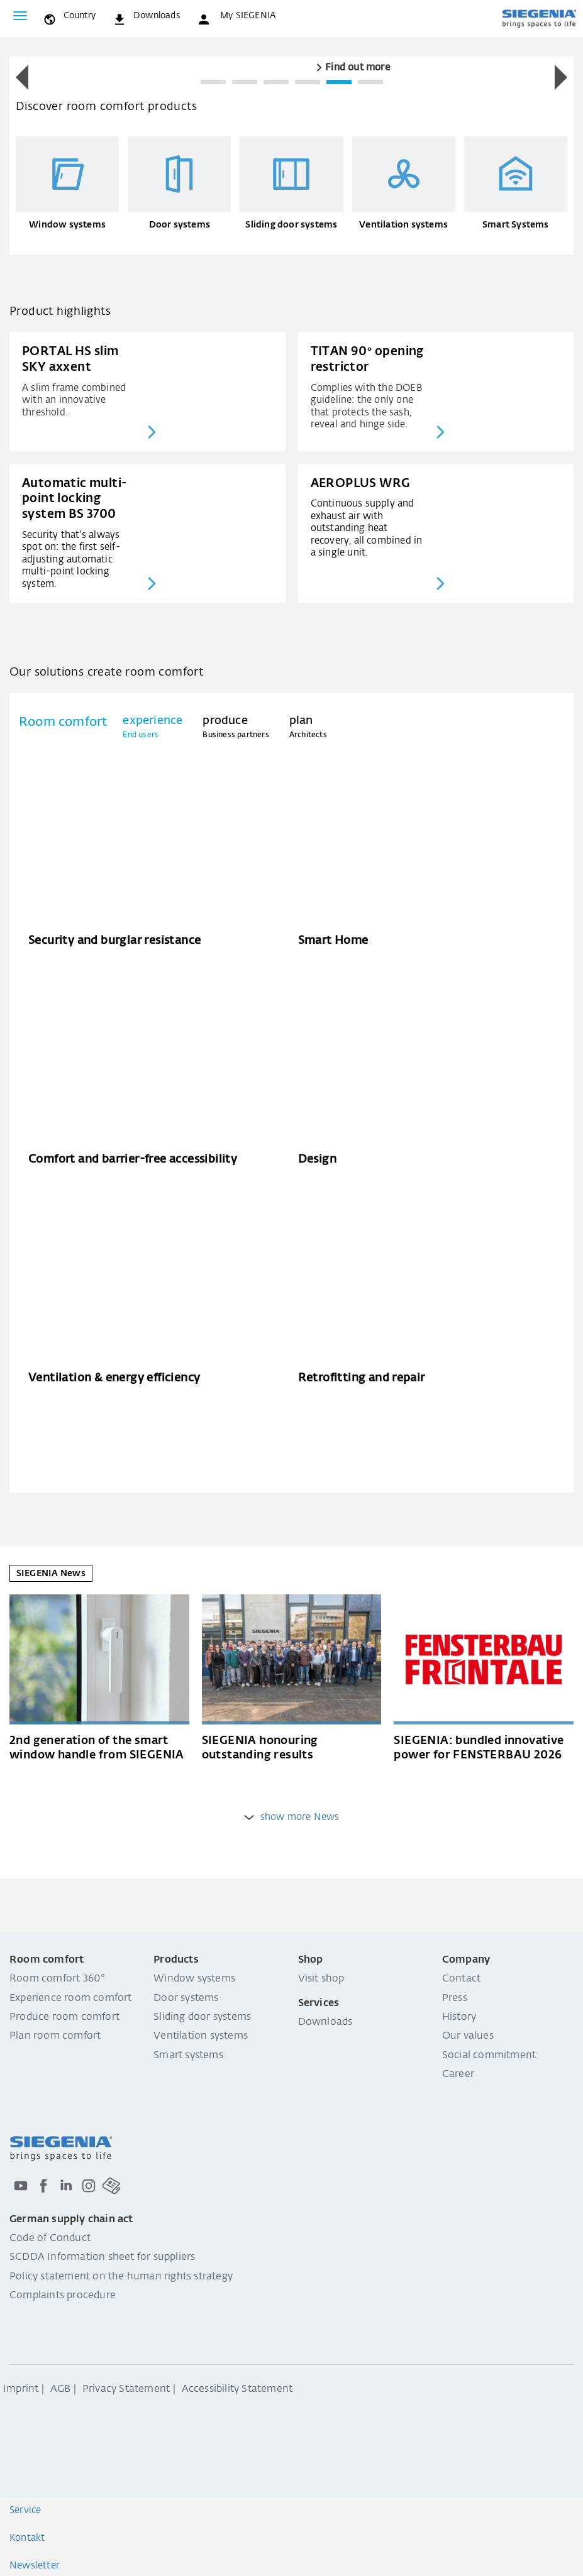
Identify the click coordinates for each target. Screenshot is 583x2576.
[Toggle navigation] (20, 16)
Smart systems (188, 2056)
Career (458, 2074)
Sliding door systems (202, 2017)
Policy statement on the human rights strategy (121, 2277)
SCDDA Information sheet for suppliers (102, 2257)
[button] (236, 16)
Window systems (194, 1979)
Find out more (357, 67)
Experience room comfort (70, 1998)
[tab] (152, 727)
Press (454, 1998)
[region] (291, 78)
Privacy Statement (126, 2389)
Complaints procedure (62, 2296)
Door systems (185, 1998)
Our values (468, 2036)
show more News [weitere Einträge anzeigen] (292, 1817)
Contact (461, 1979)
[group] (291, 64)
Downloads (325, 2022)
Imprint (20, 2389)
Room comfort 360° (57, 1979)
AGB (60, 2389)
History (459, 2017)
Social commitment (489, 2056)
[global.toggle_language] (69, 16)
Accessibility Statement (237, 2389)
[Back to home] (539, 18)
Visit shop (321, 1979)
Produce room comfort (64, 2017)
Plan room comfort (55, 2036)
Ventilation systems (200, 2036)
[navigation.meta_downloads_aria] (146, 16)
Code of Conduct (50, 2238)
